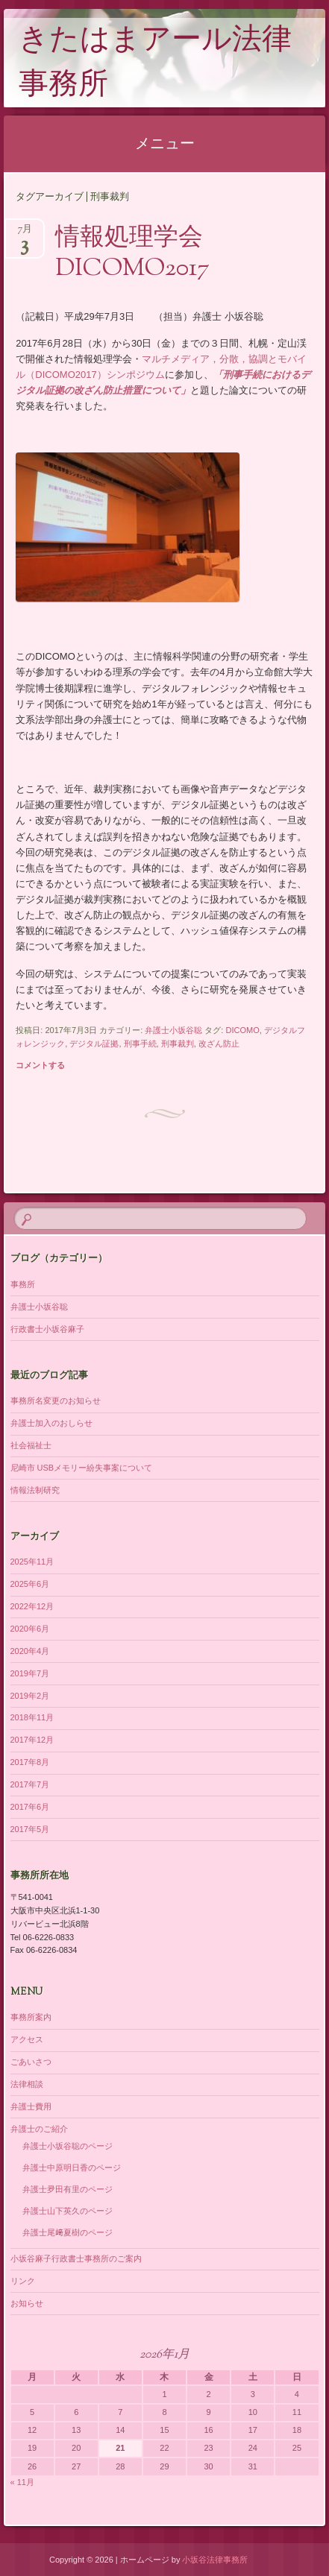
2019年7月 (30, 1673)
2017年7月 (30, 1784)
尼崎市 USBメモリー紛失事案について (81, 1467)
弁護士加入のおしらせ (51, 1422)
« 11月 (22, 2482)
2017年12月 (32, 1739)
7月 (24, 233)
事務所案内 (30, 2016)
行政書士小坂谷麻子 (47, 1329)
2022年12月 (32, 1606)
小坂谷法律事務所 (215, 2559)
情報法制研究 (35, 1490)
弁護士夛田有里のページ (67, 2189)
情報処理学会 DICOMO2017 (141, 254)
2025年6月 (30, 1583)
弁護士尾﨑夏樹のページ (67, 2232)
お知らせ (26, 2303)
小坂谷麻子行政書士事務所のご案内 (76, 2258)
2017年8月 (30, 1762)
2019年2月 (30, 1695)
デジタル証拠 (94, 1043)
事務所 (22, 1284)
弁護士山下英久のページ (67, 2210)
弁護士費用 (30, 2106)
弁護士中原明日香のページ (71, 2167)
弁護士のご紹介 (39, 2128)
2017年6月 (30, 1806)
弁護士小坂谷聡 (173, 1030)
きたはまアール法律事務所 (155, 63)
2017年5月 (30, 1829)
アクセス (26, 2039)
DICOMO (242, 1030)
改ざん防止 (218, 1043)
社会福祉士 (30, 1445)
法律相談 (26, 2084)
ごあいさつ (30, 2061)
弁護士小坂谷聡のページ (67, 2145)
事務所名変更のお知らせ (55, 1400)
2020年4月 (30, 1651)
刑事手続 (140, 1043)
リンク (22, 2280)
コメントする (40, 1065)
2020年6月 (30, 1628)
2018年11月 (32, 1717)
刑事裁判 (177, 1043)
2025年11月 (32, 1561)
